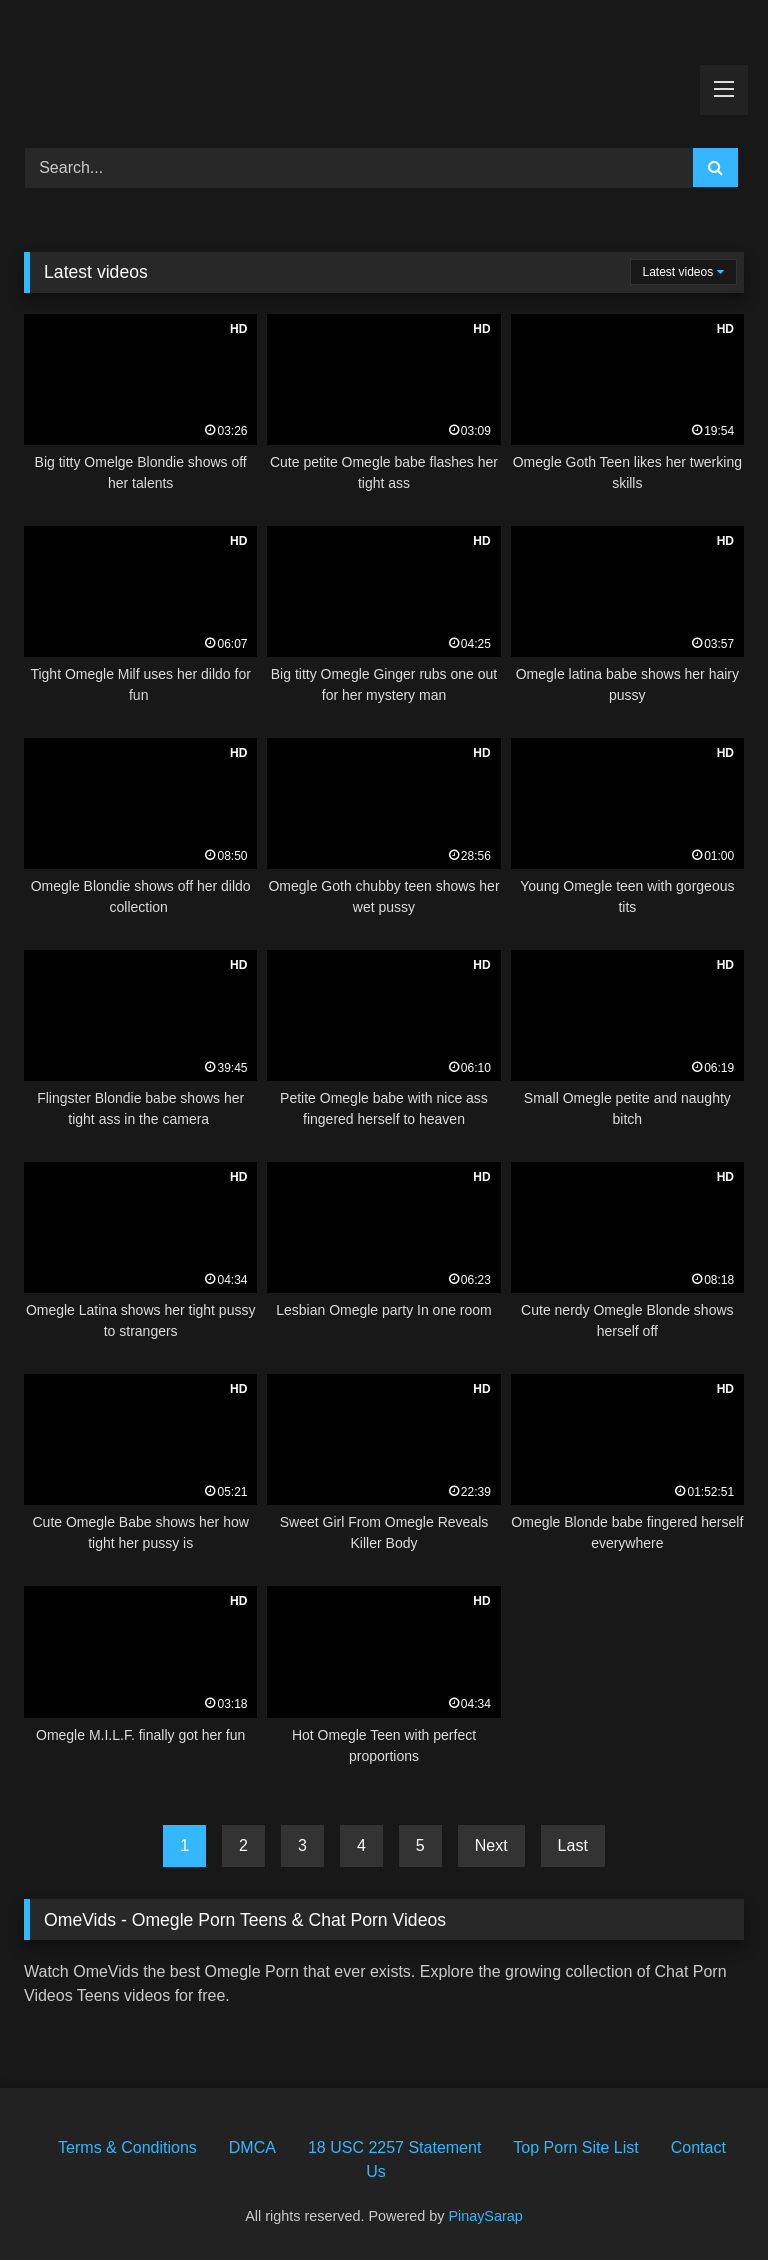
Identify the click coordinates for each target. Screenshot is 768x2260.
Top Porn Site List (575, 2147)
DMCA (252, 2147)
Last (573, 1845)
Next (491, 1845)
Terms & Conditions (127, 2147)
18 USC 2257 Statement (394, 2147)
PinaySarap (485, 2216)
